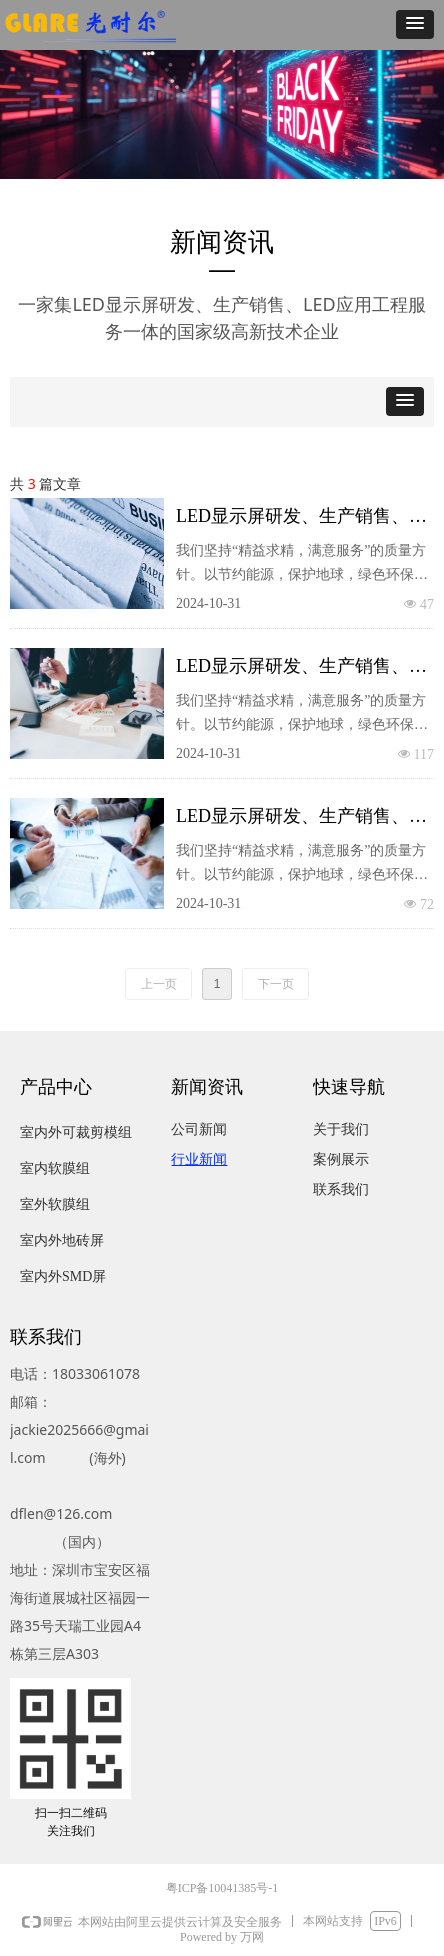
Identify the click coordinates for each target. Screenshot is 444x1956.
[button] (415, 24)
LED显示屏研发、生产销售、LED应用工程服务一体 (292, 520)
